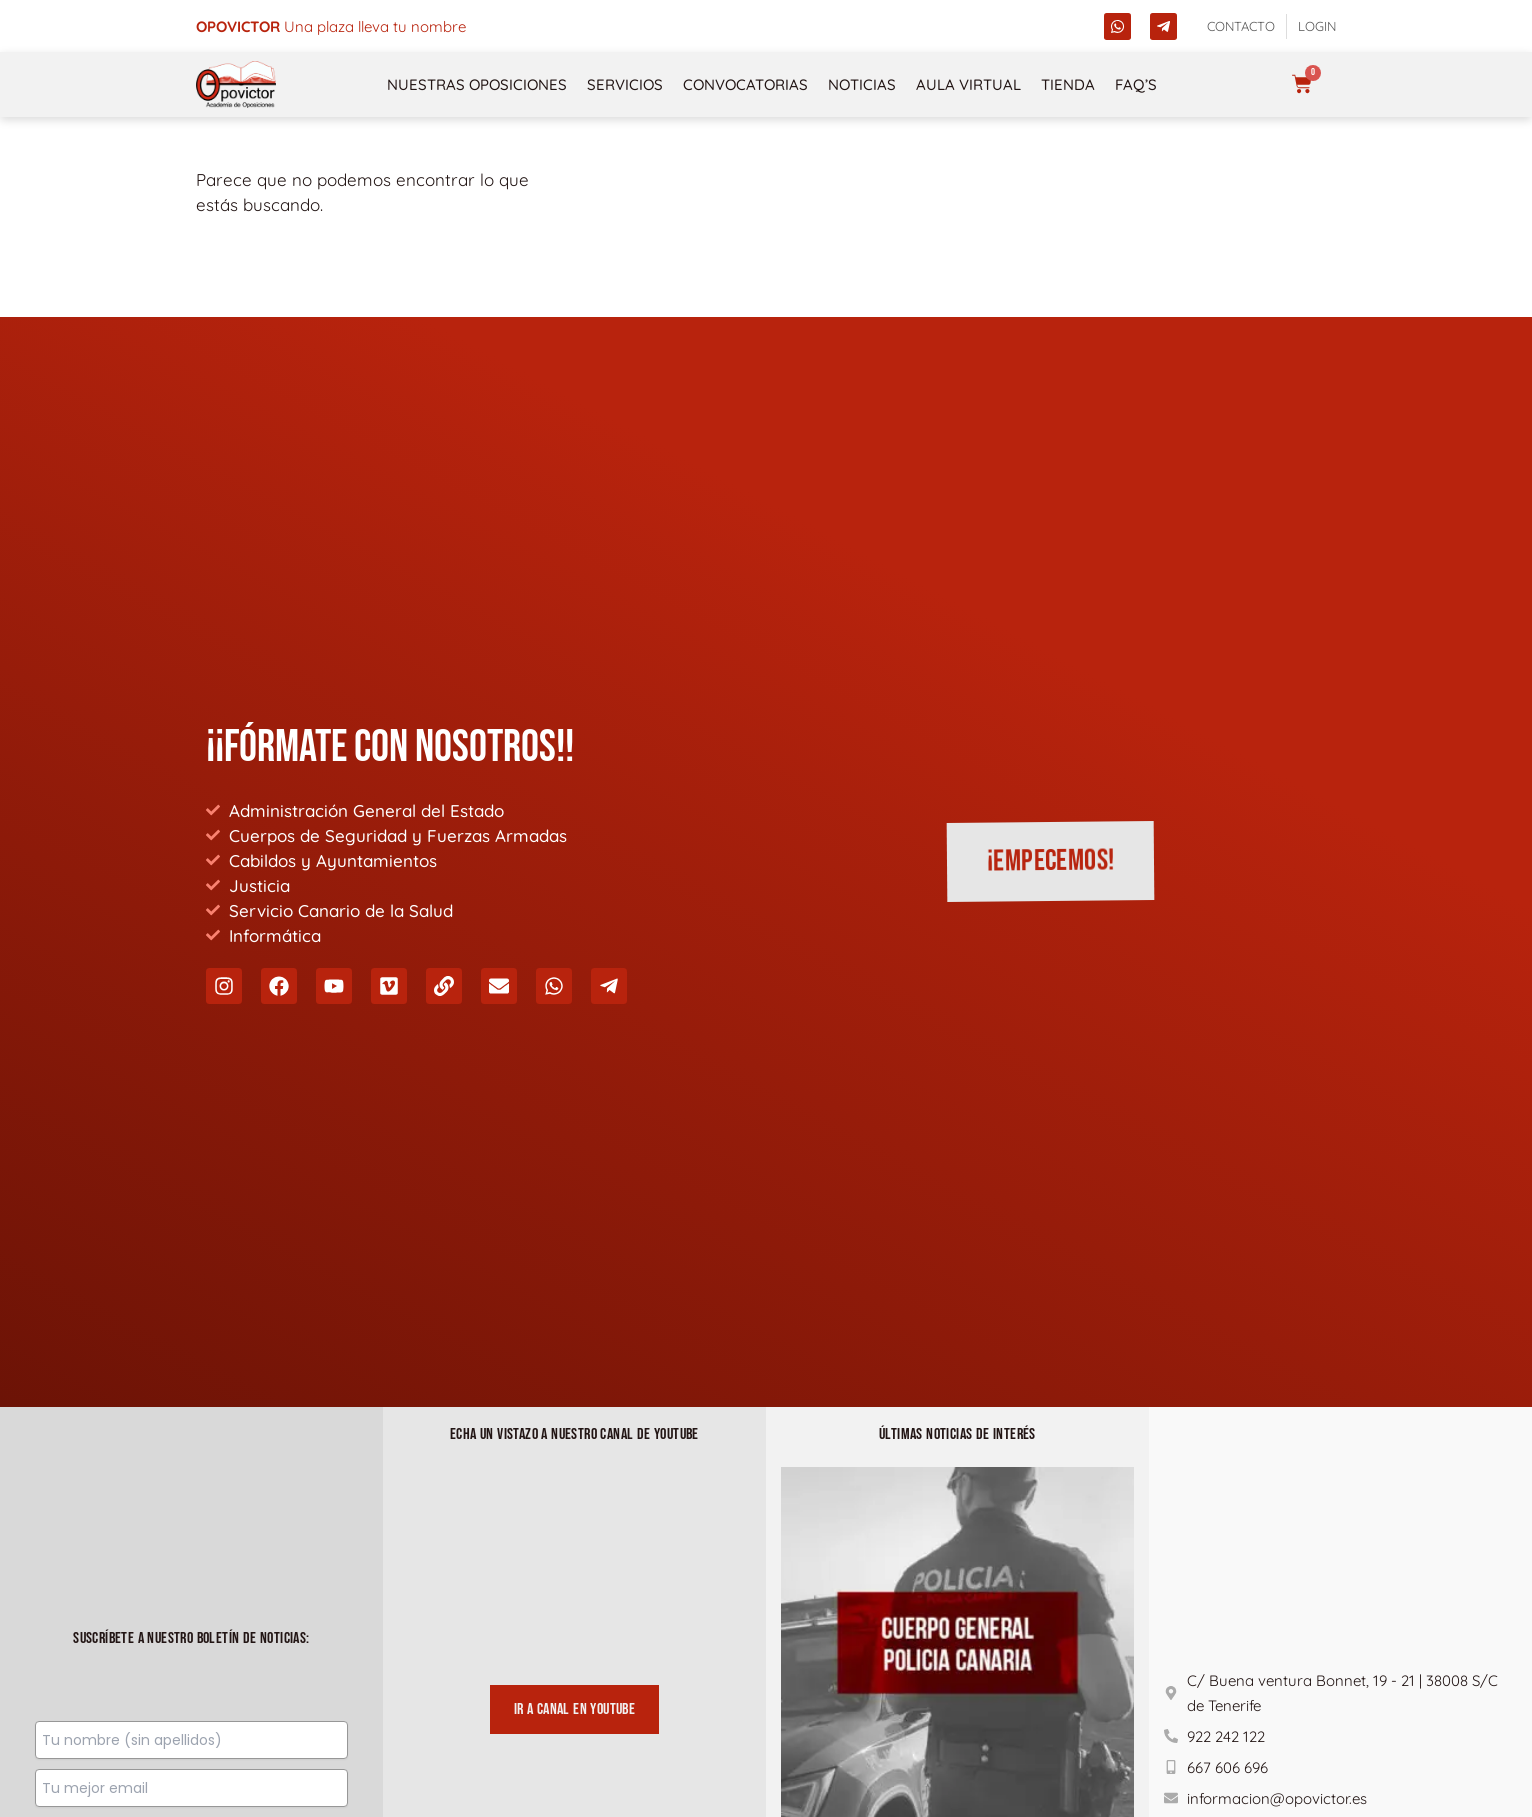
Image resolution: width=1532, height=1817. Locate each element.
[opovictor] (236, 84)
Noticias (862, 84)
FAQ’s (1136, 84)
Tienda (1068, 84)
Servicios (625, 84)
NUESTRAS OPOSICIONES (477, 84)
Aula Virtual (968, 84)
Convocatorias (745, 84)
